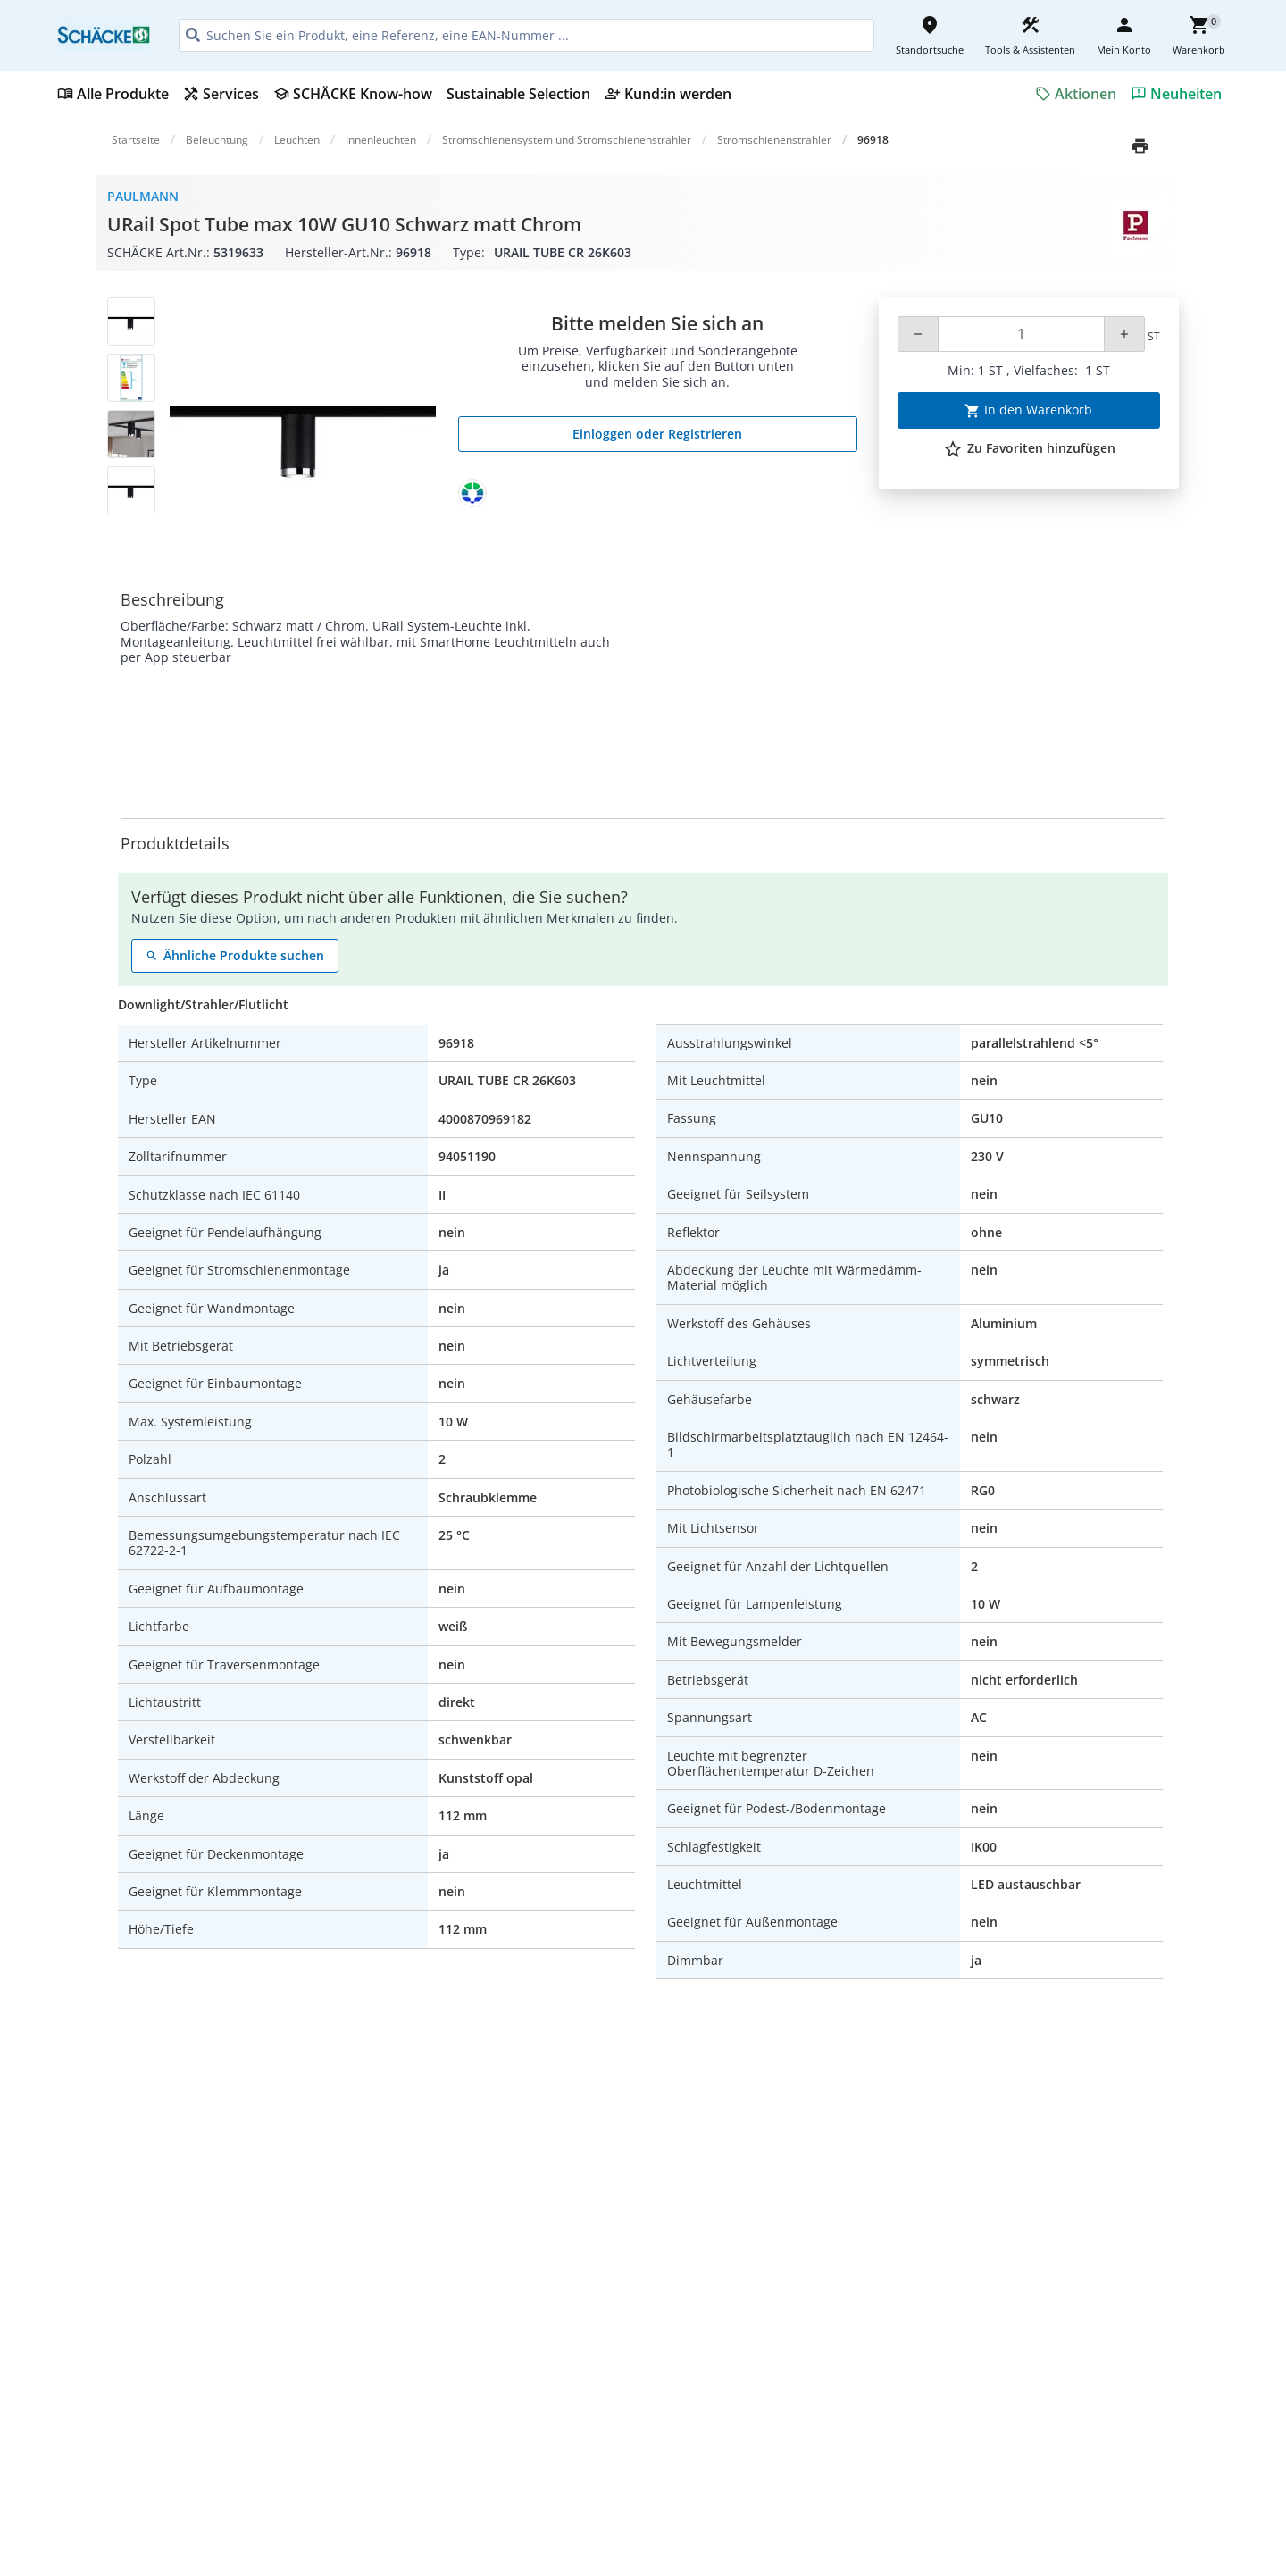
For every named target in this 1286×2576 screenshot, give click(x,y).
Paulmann (143, 196)
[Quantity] (1021, 334)
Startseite (136, 139)
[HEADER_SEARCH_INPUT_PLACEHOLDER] (526, 35)
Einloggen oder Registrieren (657, 433)
